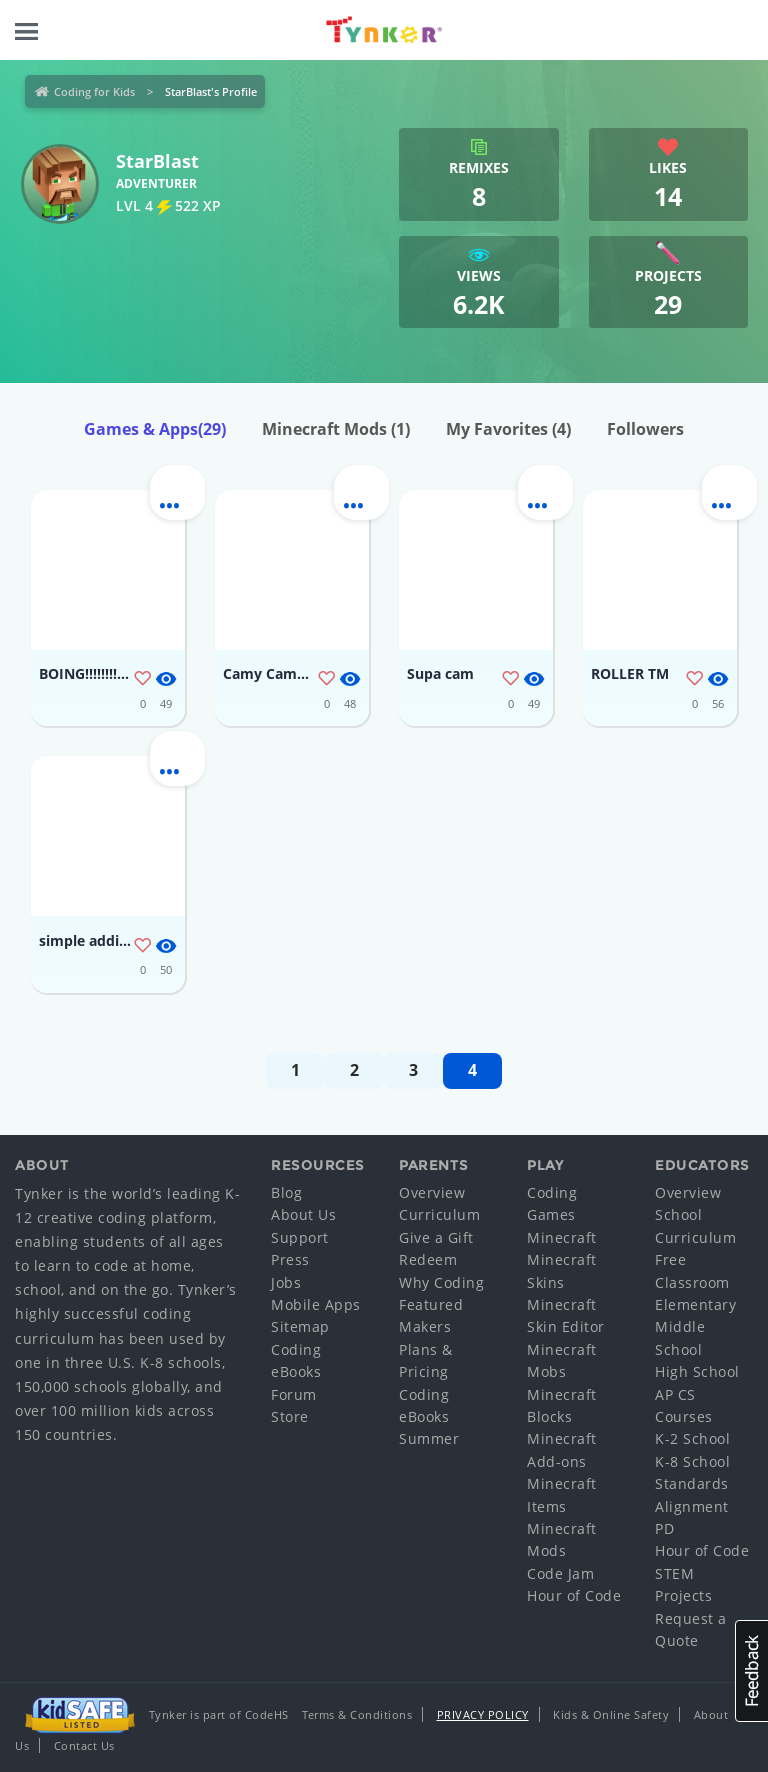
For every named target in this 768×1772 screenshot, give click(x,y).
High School (697, 1371)
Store (290, 1416)
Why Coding (441, 1282)
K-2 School (692, 1438)
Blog (286, 1192)
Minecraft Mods (336, 429)
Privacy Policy (483, 1714)
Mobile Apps (316, 1304)
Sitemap (300, 1326)
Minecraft (562, 1237)
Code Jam (560, 1573)
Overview (432, 1192)
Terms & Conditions (357, 1714)
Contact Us (84, 1745)
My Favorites (508, 429)
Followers (645, 429)
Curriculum (439, 1214)
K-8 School (692, 1461)
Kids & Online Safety (611, 1714)
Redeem (428, 1259)
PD (664, 1528)
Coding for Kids (94, 91)
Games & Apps (155, 429)
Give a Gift (436, 1237)
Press (290, 1259)
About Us (303, 1214)
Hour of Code (574, 1595)
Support (300, 1237)
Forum (294, 1394)
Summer (429, 1438)
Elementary (695, 1304)
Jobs (286, 1282)
